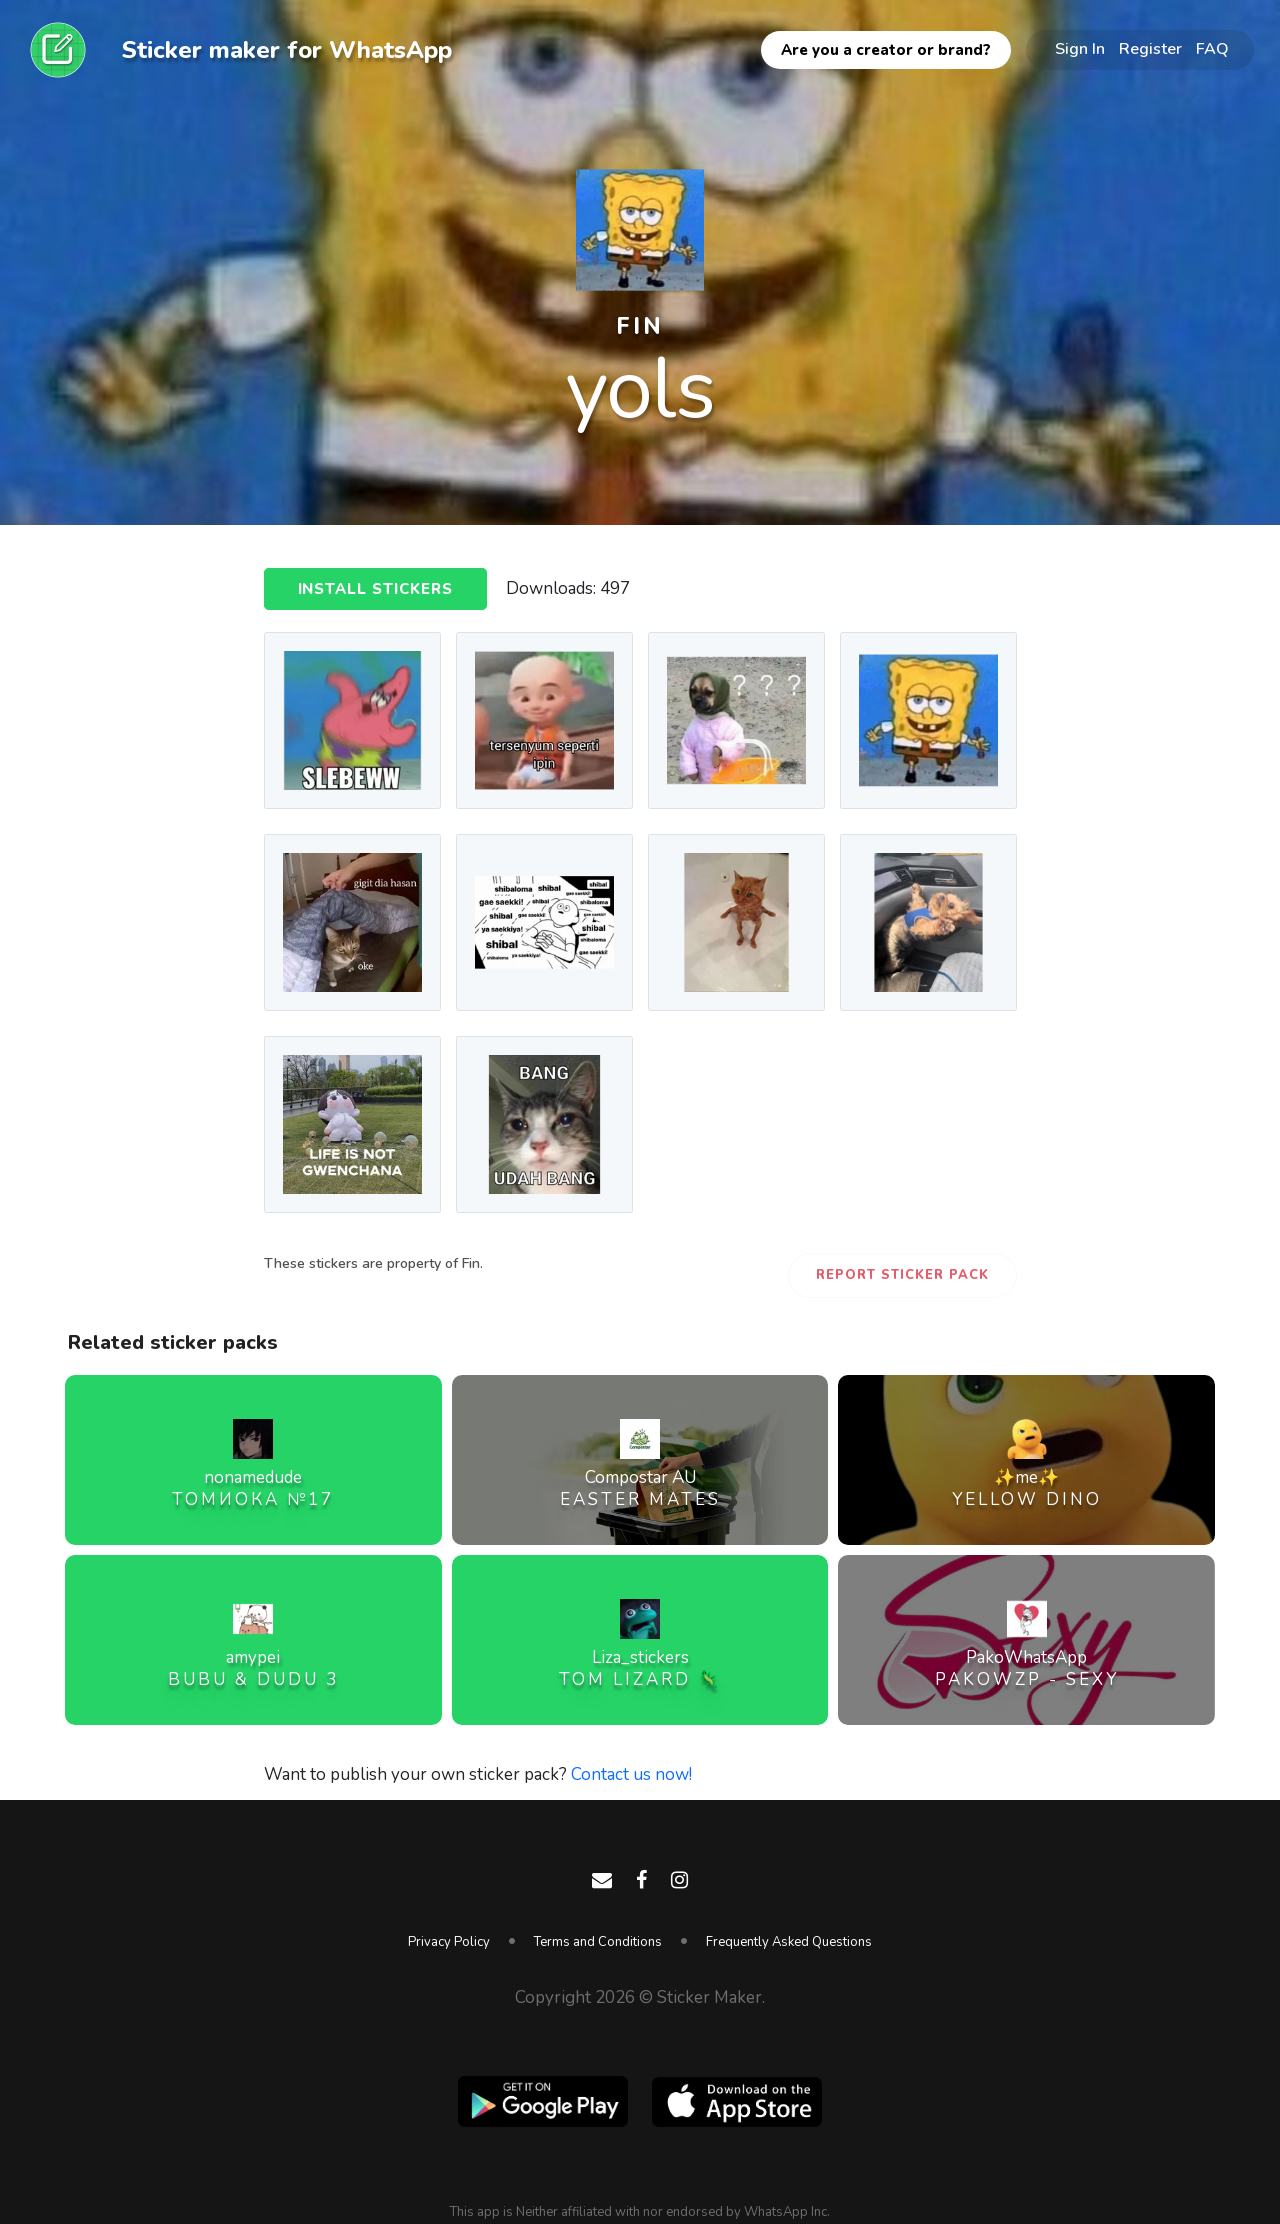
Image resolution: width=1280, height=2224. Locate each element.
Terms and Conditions (598, 1942)
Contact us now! (631, 1774)
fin (640, 326)
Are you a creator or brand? (886, 50)
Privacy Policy (449, 1942)
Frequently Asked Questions (789, 1942)
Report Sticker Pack (902, 1275)
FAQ (1212, 49)
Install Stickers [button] (376, 590)
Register (1150, 49)
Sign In (1080, 49)
